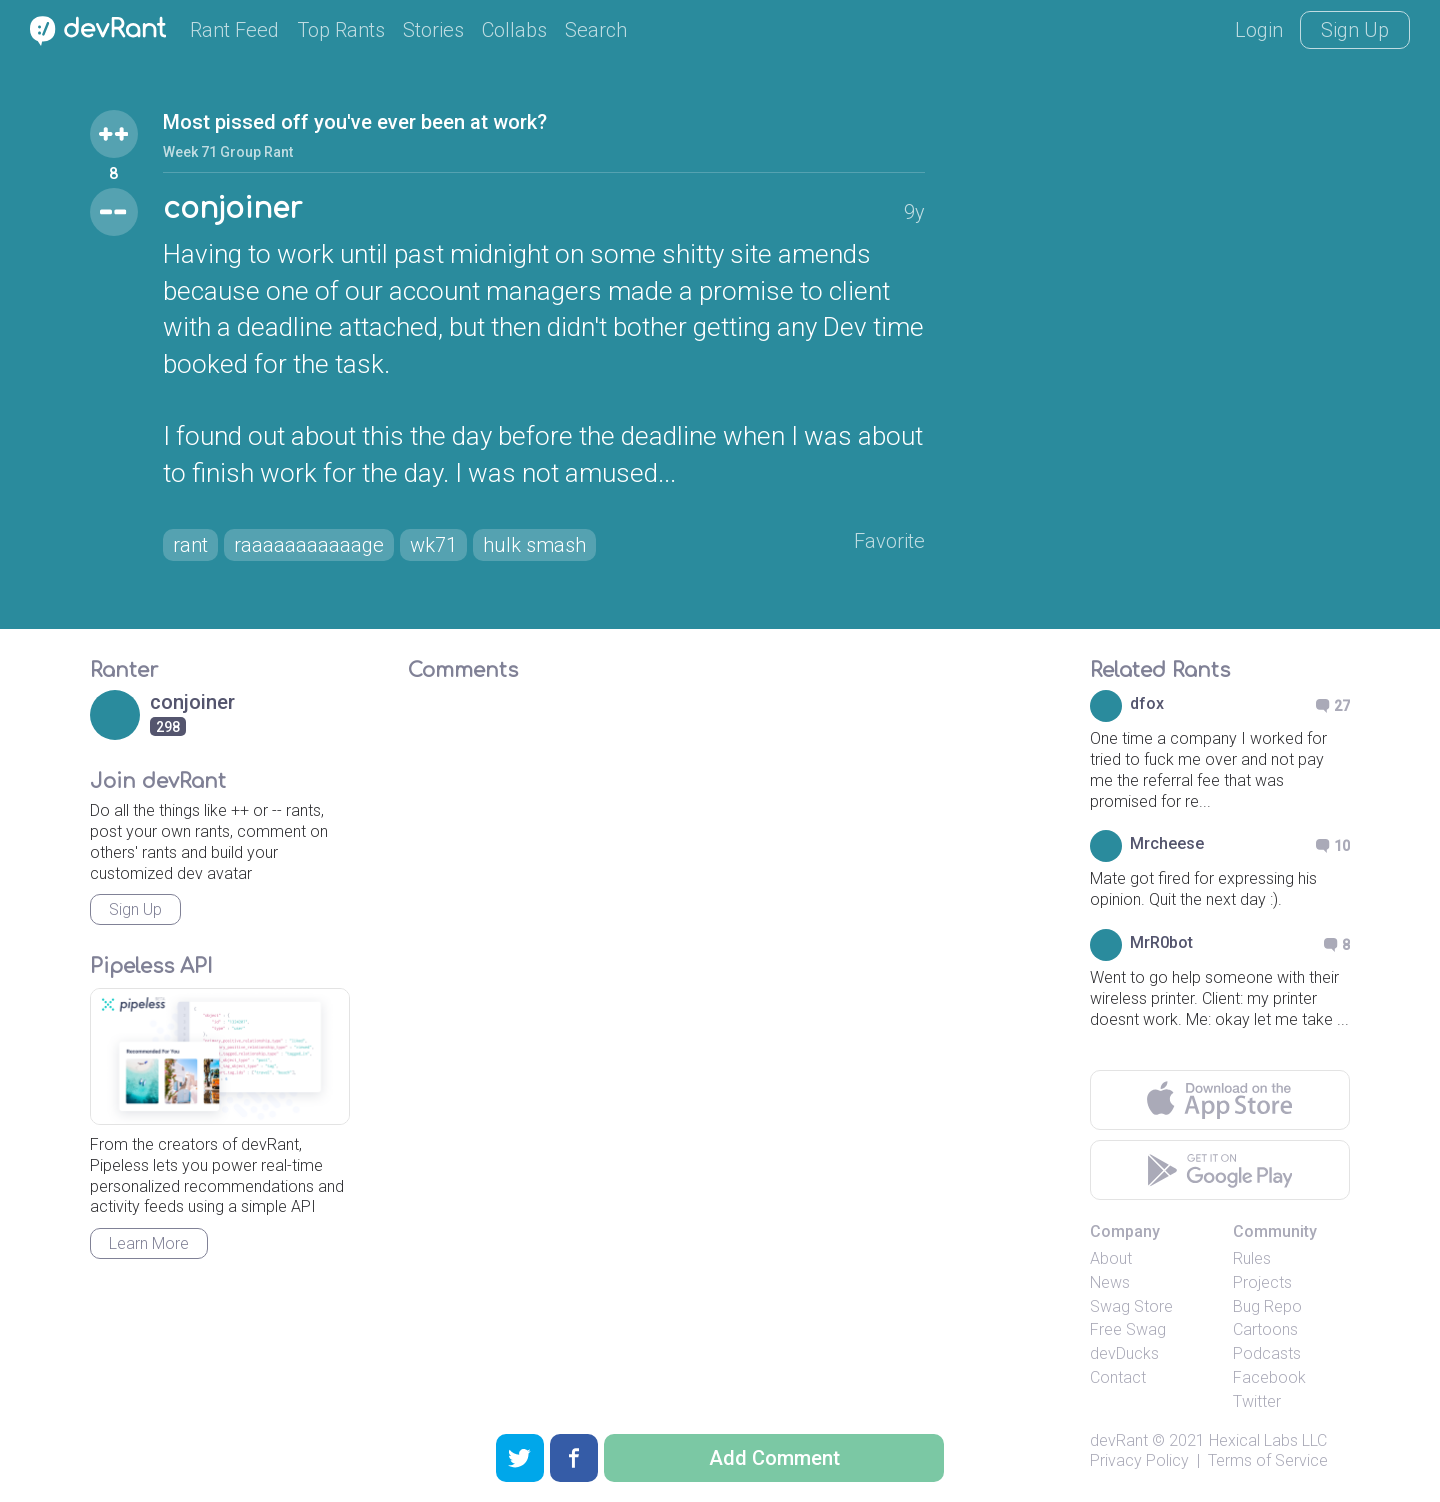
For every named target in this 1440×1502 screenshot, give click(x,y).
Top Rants (341, 30)
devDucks (1124, 1353)
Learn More (149, 1243)
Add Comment (774, 1458)
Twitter (1257, 1401)
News (1110, 1282)
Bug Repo (1267, 1306)
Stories (433, 30)
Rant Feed (234, 30)
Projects (1262, 1282)
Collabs (514, 30)
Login (1259, 30)
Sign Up (1355, 30)
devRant (1119, 1440)
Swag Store (1131, 1306)
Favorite (889, 541)
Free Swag (1128, 1329)
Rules (1252, 1258)
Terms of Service (1268, 1460)
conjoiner (232, 209)
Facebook (1269, 1377)
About (1111, 1258)
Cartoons (1265, 1329)
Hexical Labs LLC (1268, 1440)
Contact (1118, 1377)
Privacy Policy (1139, 1460)
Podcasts (1267, 1353)
